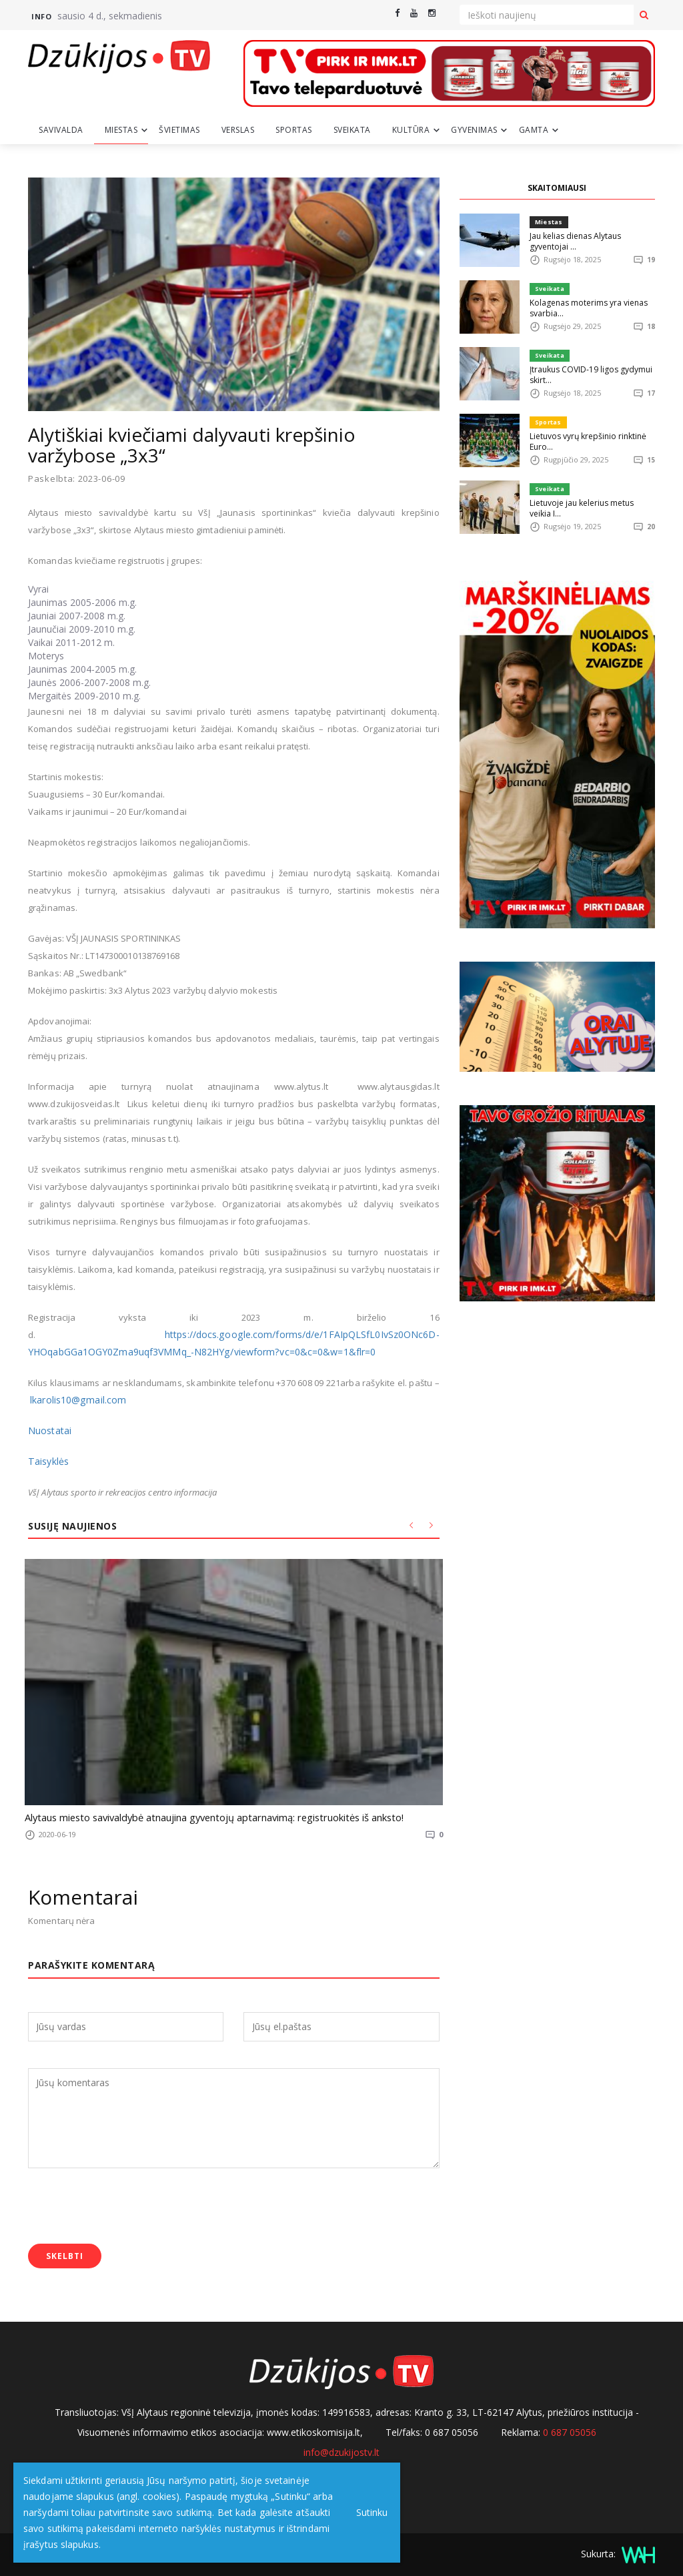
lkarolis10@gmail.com (75, 1399)
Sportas (293, 129)
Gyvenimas (474, 129)
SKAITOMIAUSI (557, 188)
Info (41, 16)
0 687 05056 (569, 2429)
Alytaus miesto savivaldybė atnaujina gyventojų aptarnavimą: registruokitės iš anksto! (197, 1817)
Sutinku (368, 2512)
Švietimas (179, 129)
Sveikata (352, 129)
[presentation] (129, 2205)
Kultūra (411, 129)
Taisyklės (47, 1461)
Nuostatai (48, 1430)
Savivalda (61, 129)
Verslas (238, 129)
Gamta (534, 129)
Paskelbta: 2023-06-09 (76, 478)
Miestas (121, 129)
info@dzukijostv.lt (341, 2449)
